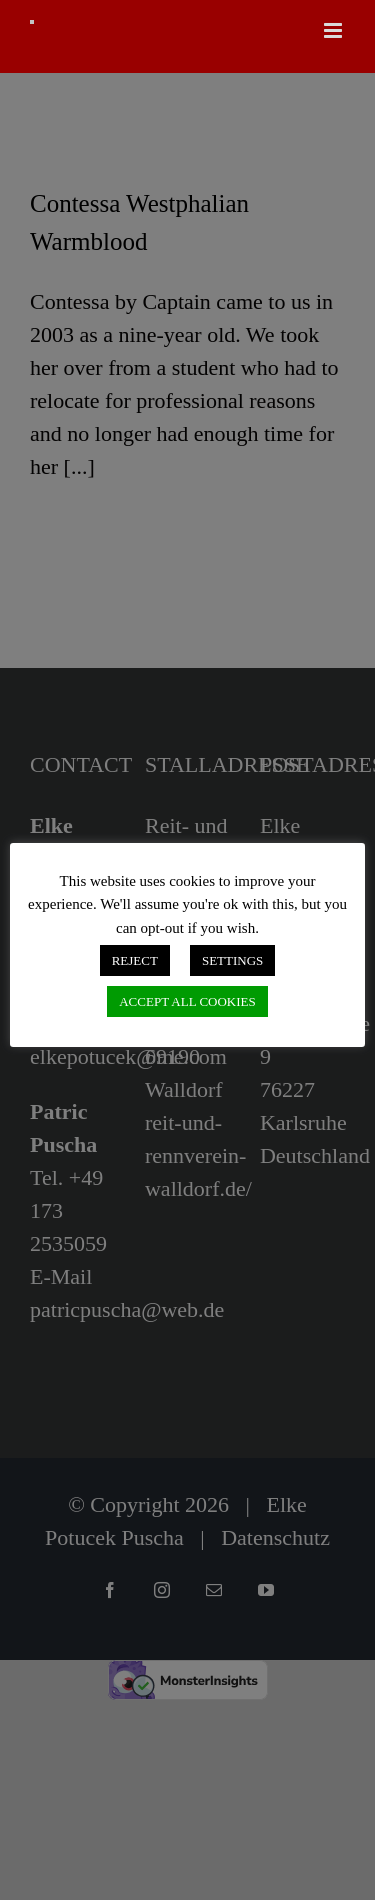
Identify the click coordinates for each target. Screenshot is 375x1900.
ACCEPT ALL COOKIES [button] (187, 1001)
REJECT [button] (135, 960)
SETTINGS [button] (232, 960)
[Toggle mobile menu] (334, 30)
